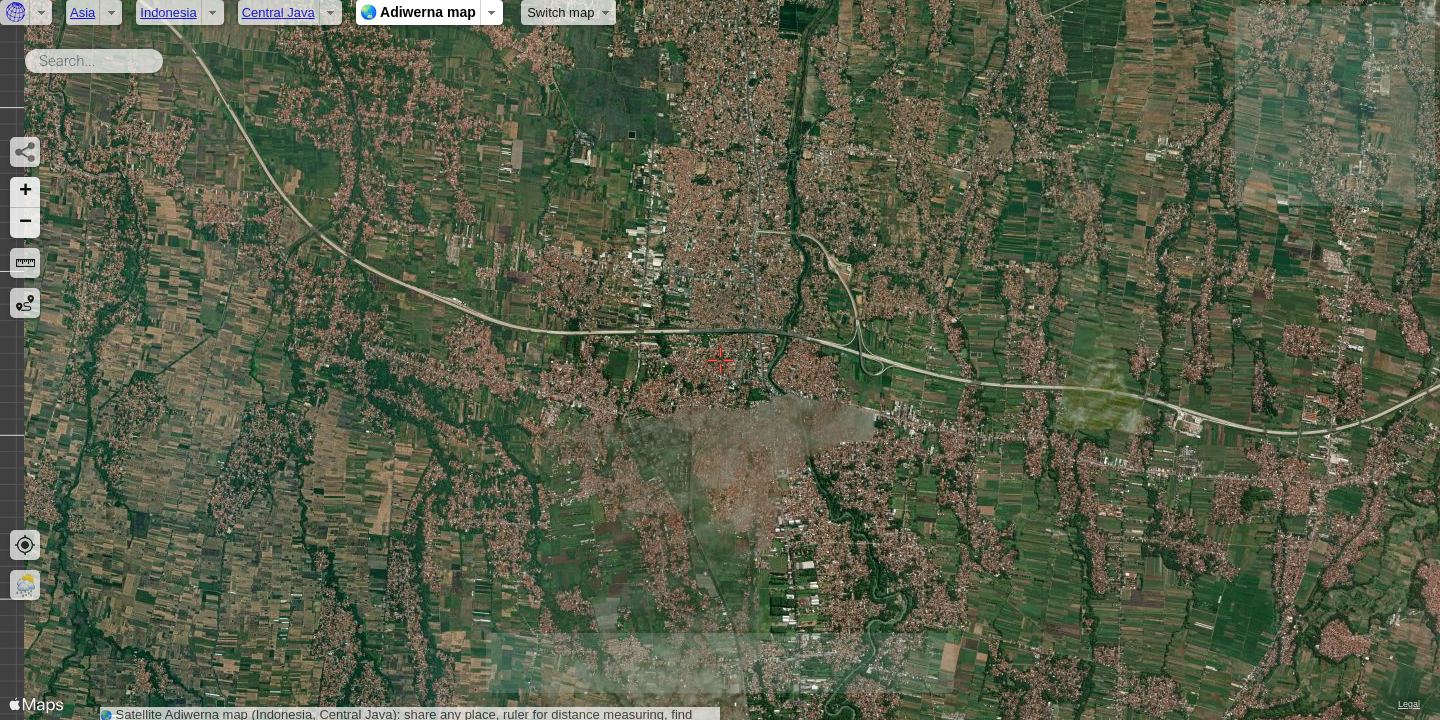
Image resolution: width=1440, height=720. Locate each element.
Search (166, 57)
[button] (25, 192)
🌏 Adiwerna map (418, 12)
